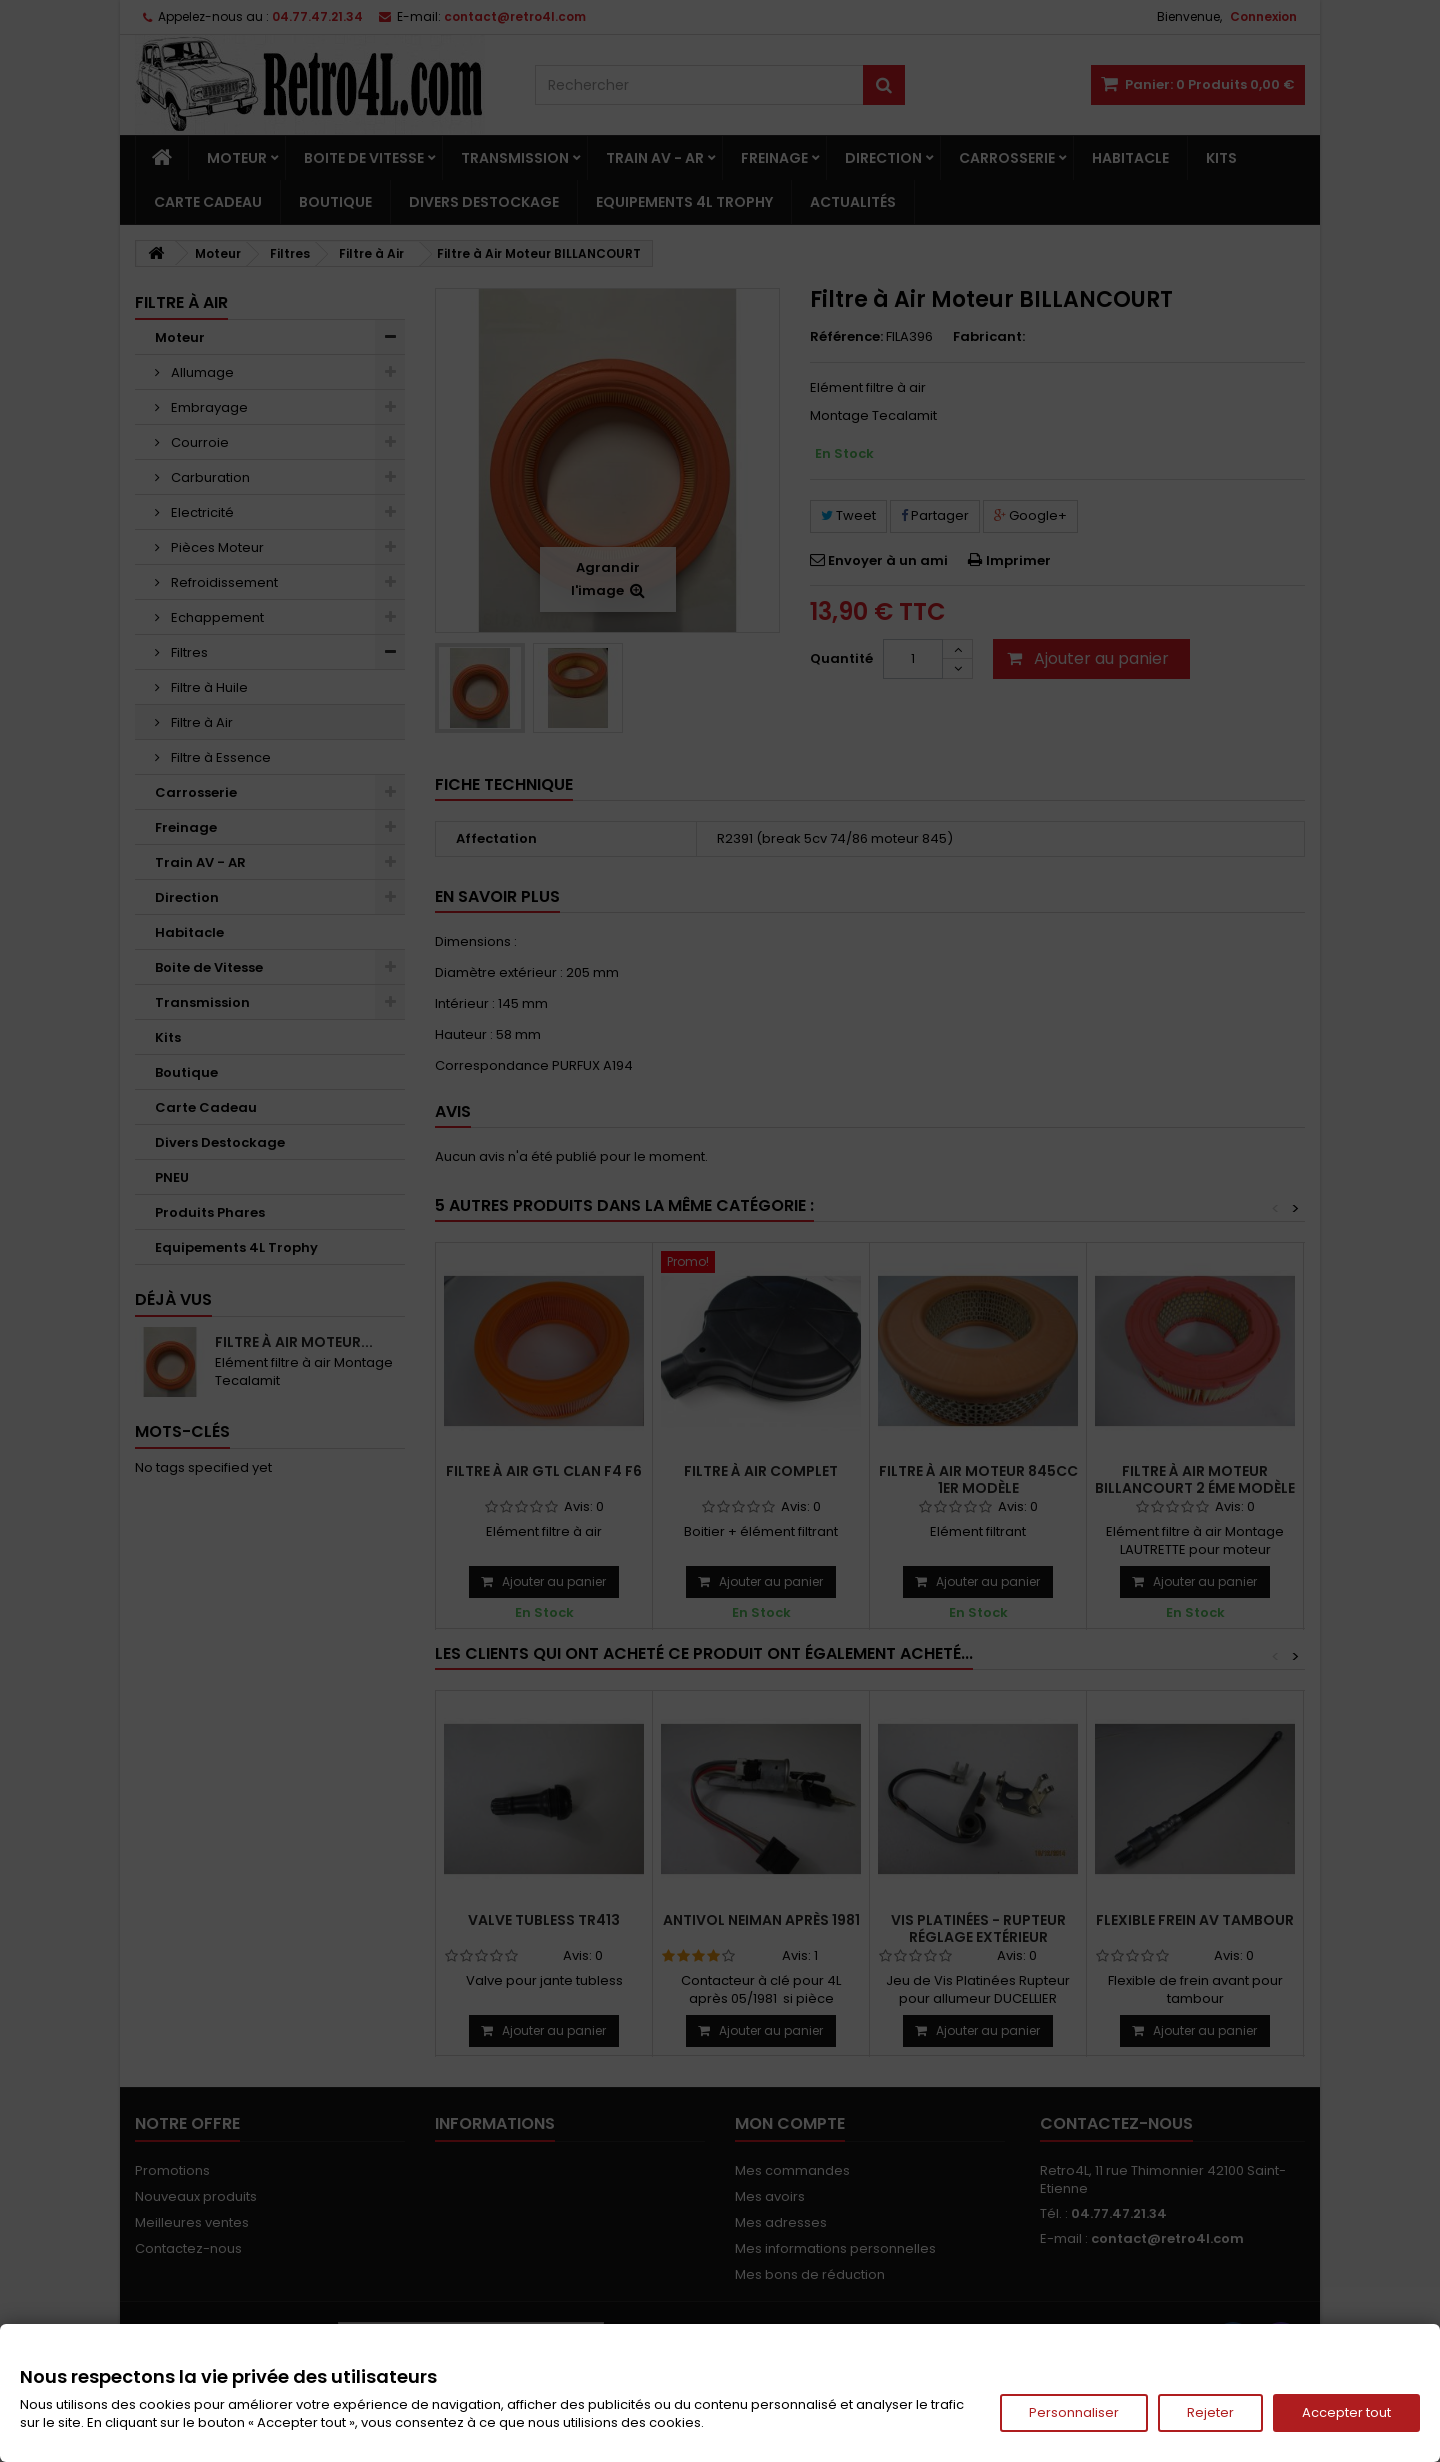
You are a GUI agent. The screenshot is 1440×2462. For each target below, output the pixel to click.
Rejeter (1210, 2412)
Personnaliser (1074, 2412)
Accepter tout (1346, 2412)
